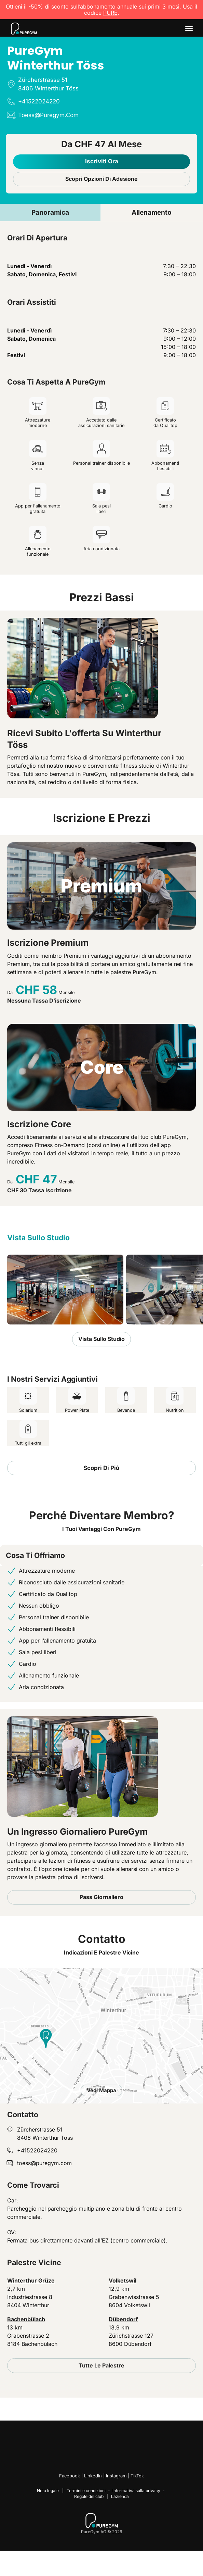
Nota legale (48, 2490)
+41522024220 (37, 2150)
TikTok (137, 2475)
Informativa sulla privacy (136, 2490)
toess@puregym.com (44, 2163)
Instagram (116, 2475)
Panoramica (50, 212)
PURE (110, 12)
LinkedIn (93, 2475)
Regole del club (89, 2496)
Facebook (69, 2475)
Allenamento (152, 212)
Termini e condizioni (86, 2490)
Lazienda (120, 2496)
